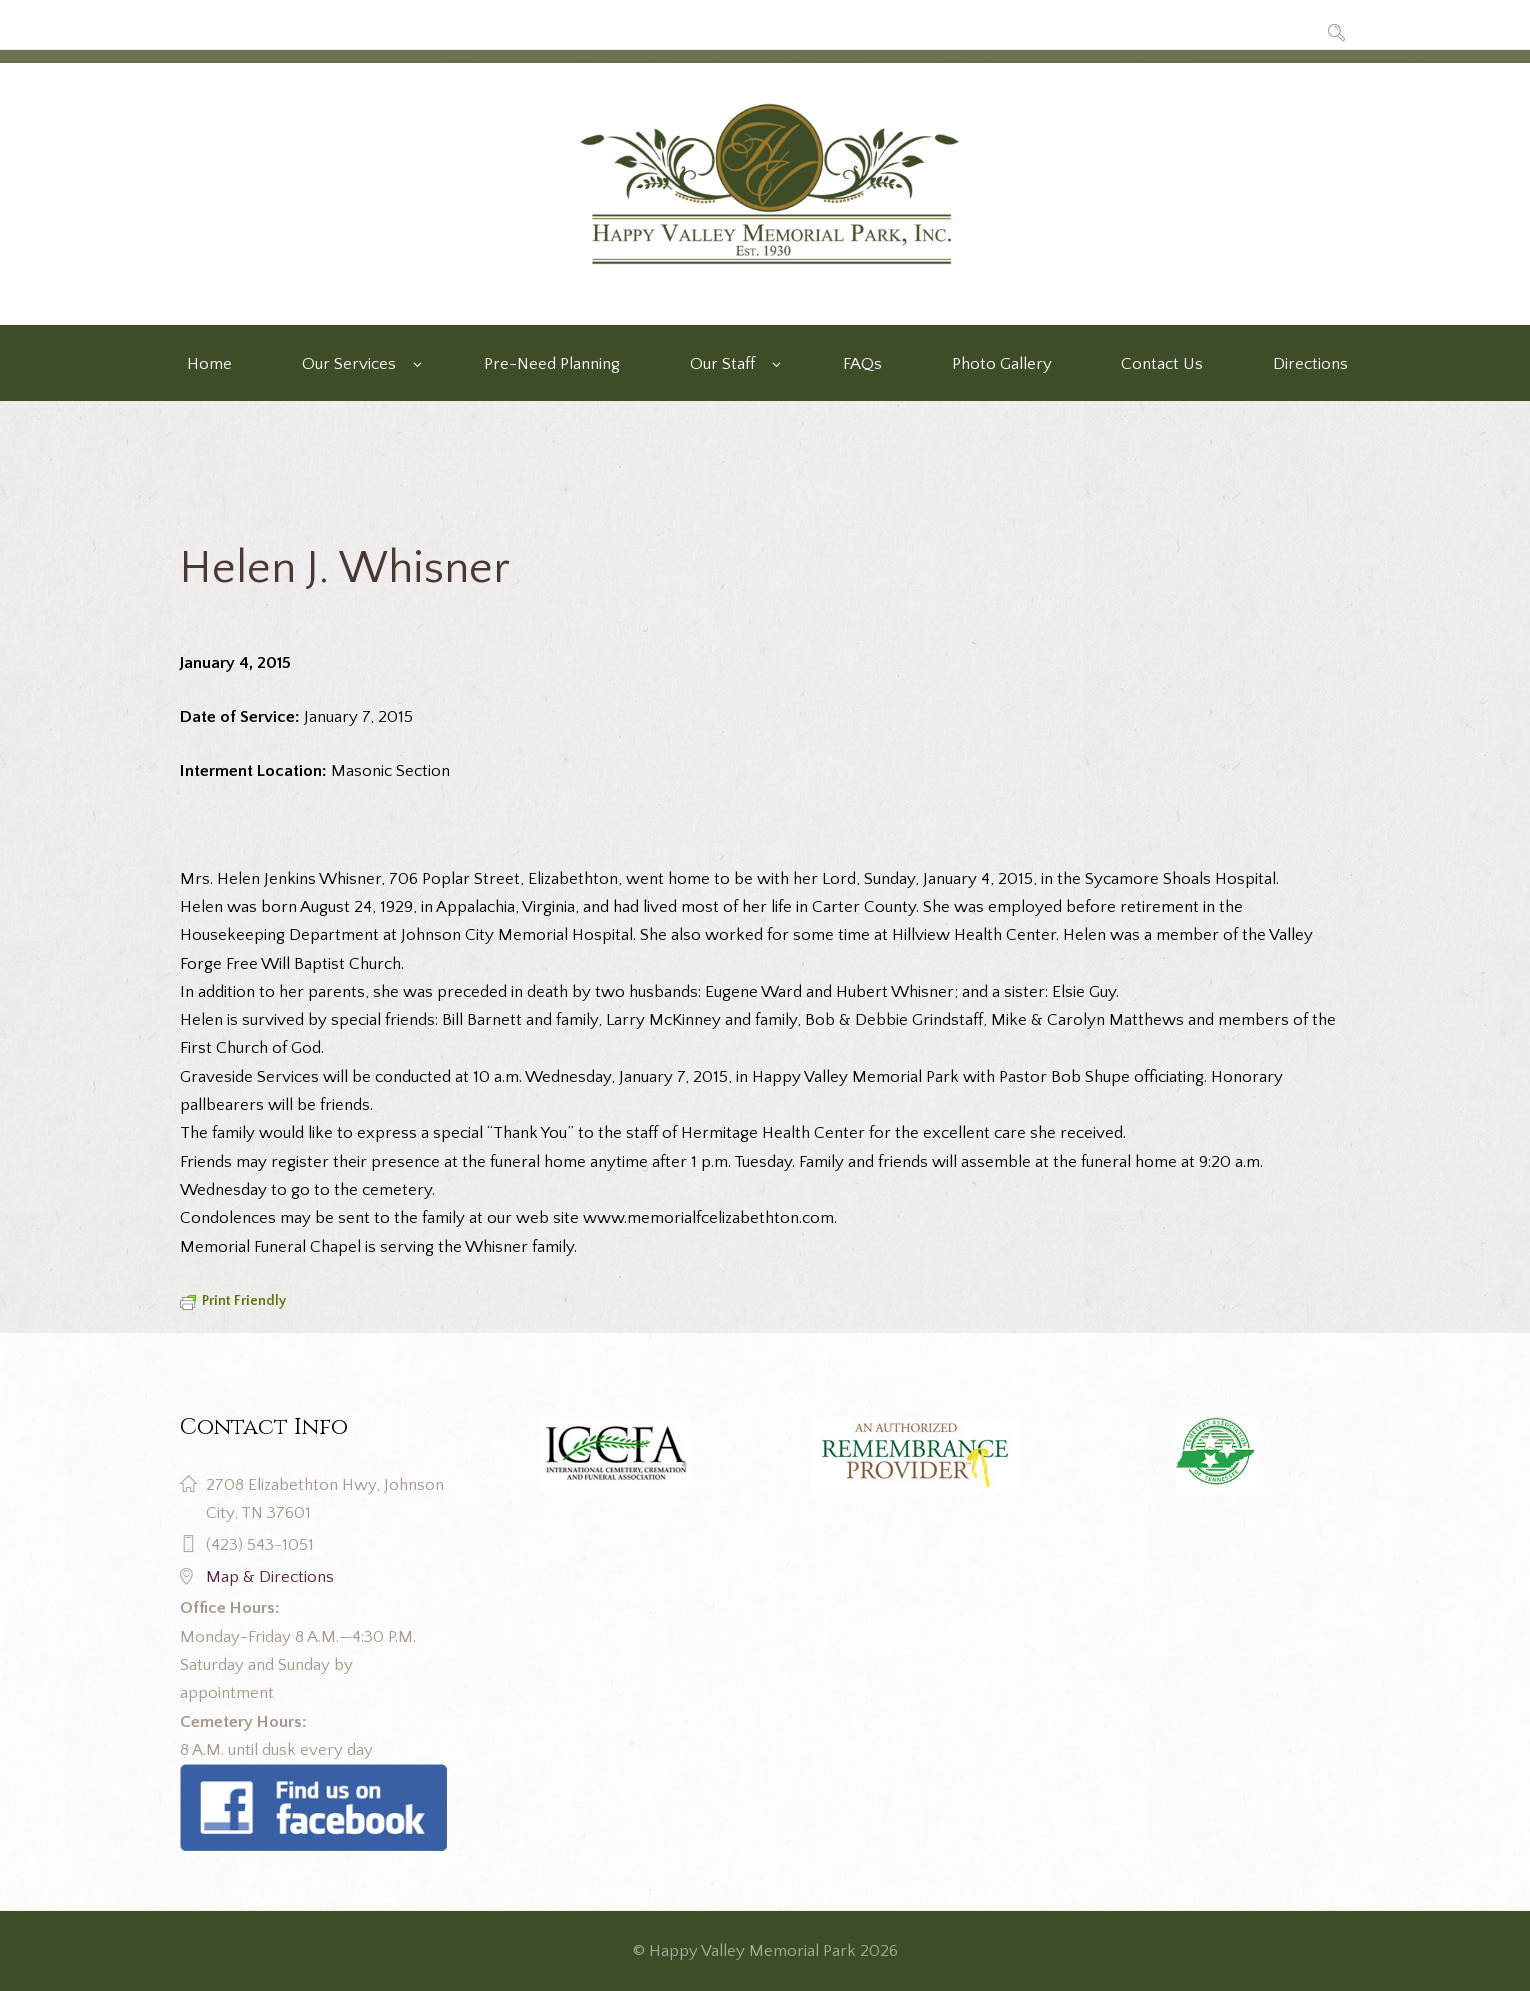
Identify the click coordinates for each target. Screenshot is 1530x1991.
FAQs (862, 364)
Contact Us (1162, 364)
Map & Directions (270, 1577)
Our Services (349, 364)
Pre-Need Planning (552, 364)
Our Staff (722, 364)
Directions (1310, 364)
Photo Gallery (1002, 364)
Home (209, 364)
